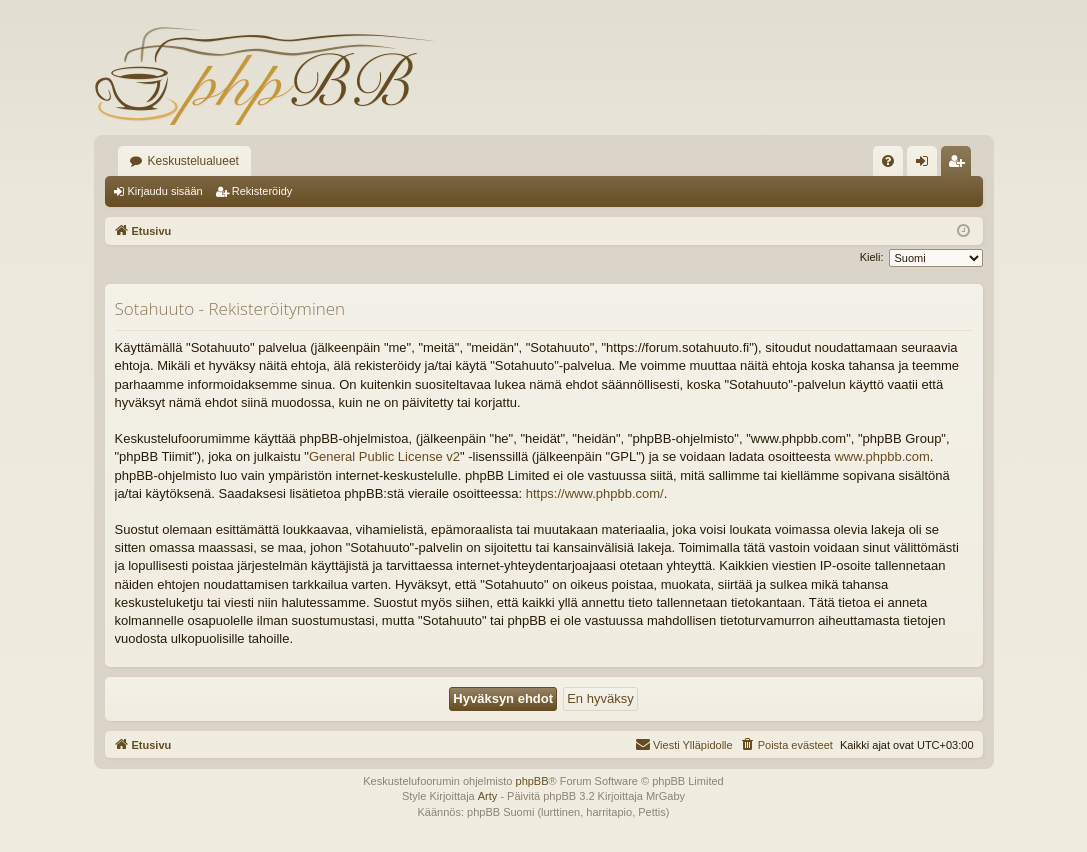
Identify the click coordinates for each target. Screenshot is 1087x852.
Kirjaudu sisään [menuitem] (925, 165)
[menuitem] (888, 161)
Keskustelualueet (193, 161)
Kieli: (872, 257)
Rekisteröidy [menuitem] (960, 165)
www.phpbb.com (881, 456)
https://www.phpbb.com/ (595, 493)
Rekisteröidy (262, 191)
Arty (488, 796)
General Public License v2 (384, 456)
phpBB (532, 781)
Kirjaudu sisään (165, 191)
